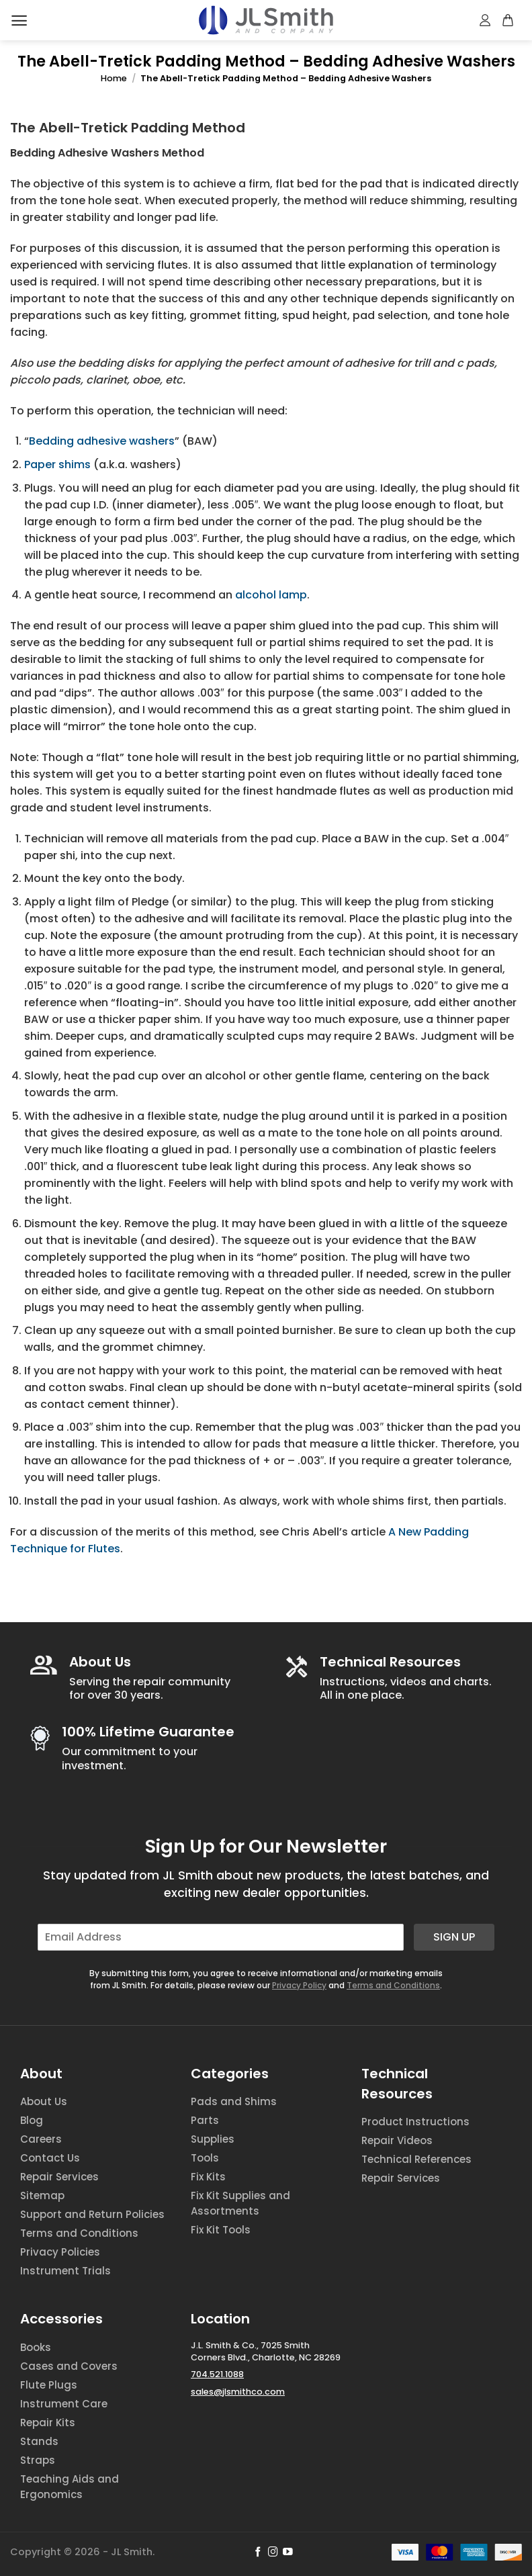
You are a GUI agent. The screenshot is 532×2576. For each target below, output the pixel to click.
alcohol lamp (271, 595)
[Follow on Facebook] (258, 2552)
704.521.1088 (217, 2374)
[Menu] (19, 20)
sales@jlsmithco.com (238, 2391)
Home (114, 78)
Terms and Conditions (393, 1985)
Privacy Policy (299, 1985)
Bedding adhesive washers (102, 441)
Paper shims (57, 464)
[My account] (485, 20)
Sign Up (454, 1937)
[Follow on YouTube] (288, 2552)
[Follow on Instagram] (273, 2552)
